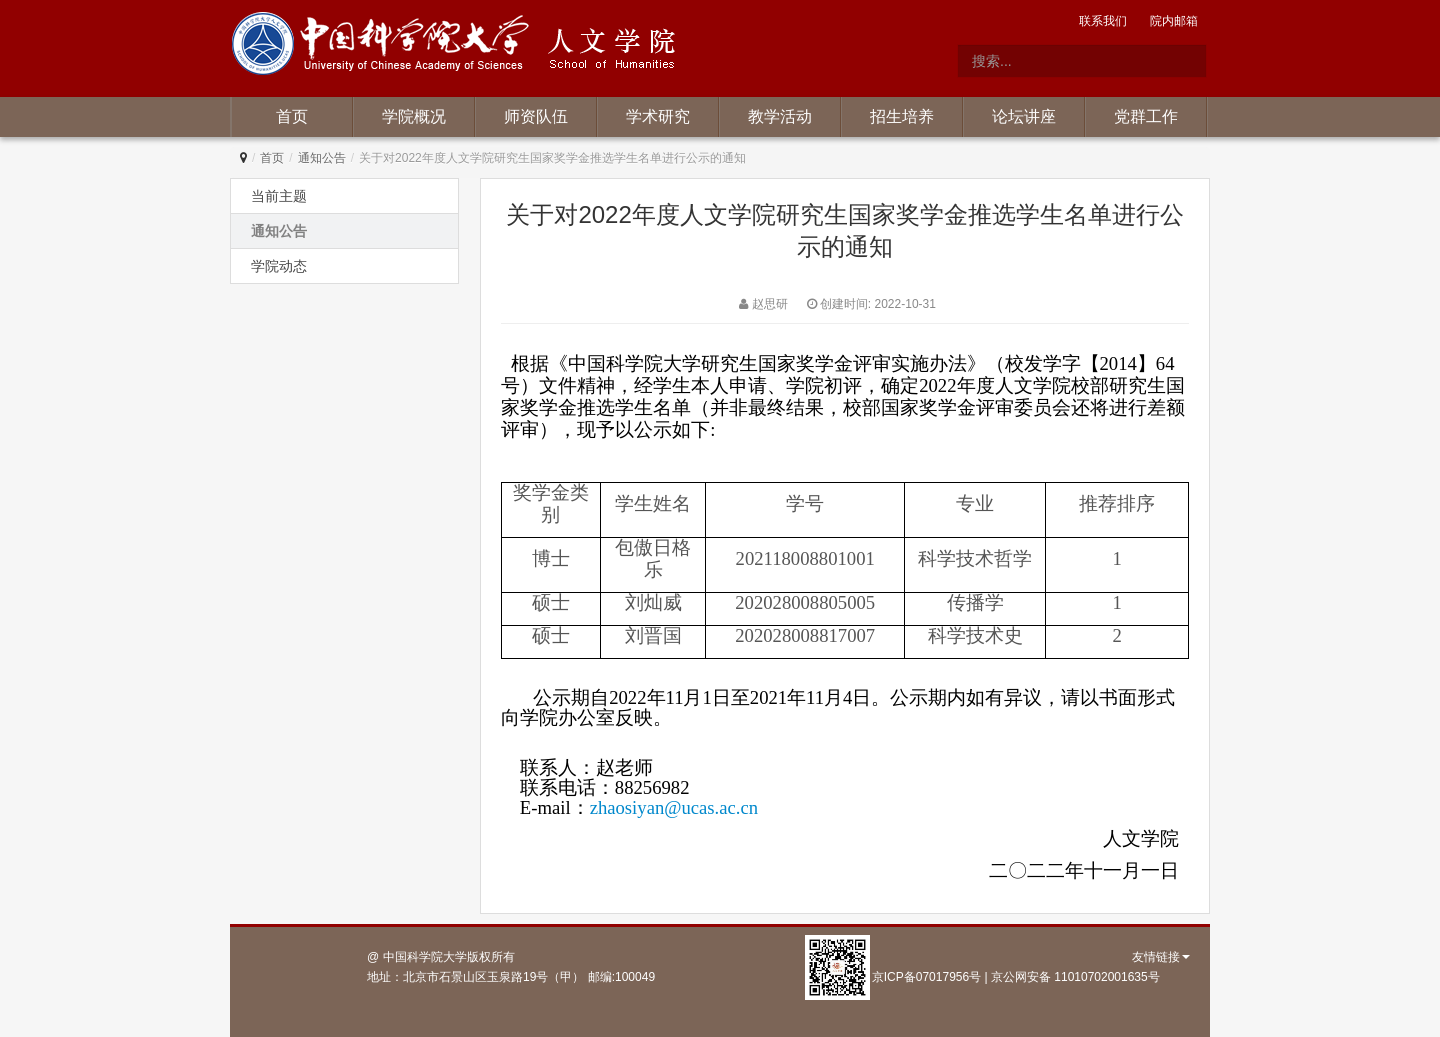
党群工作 (1146, 116)
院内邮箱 (1174, 21)
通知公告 (322, 158)
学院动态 (279, 266)
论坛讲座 (1024, 116)
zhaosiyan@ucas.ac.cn (674, 807)
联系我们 (1103, 21)
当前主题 (279, 196)
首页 (292, 116)
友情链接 (1161, 957)
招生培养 (902, 116)
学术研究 (658, 116)
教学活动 (780, 116)
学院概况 (414, 116)
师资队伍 (536, 116)
